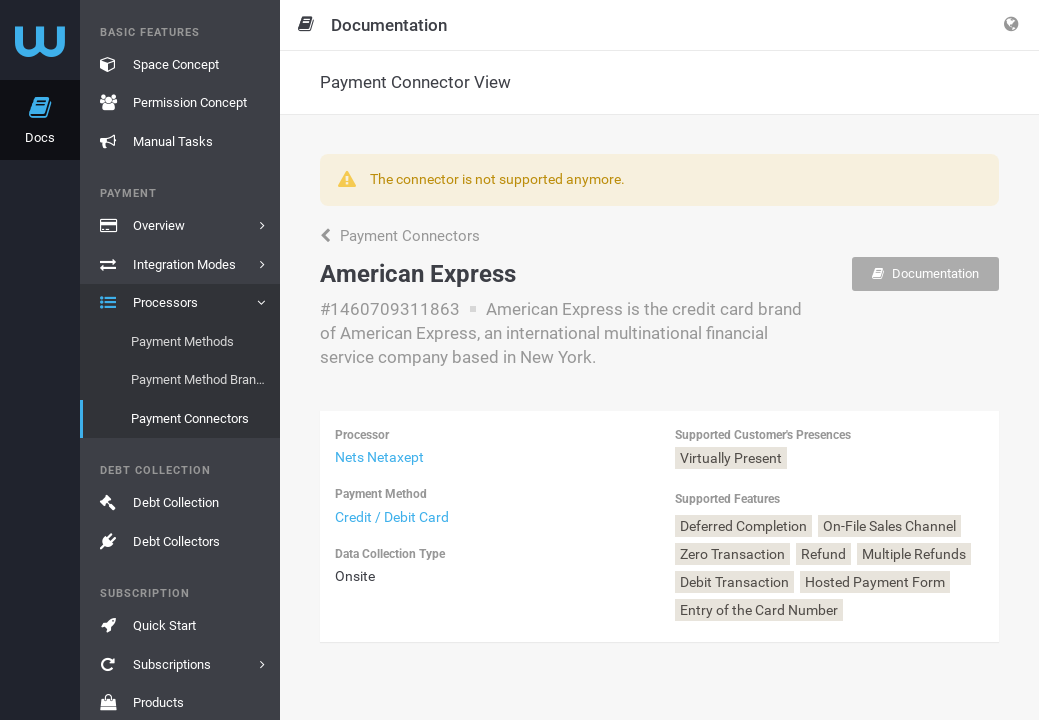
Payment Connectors (400, 236)
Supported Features (727, 499)
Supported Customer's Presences (763, 435)
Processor (362, 435)
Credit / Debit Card (392, 517)
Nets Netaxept (379, 457)
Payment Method (381, 494)
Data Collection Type (390, 554)
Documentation (925, 273)
